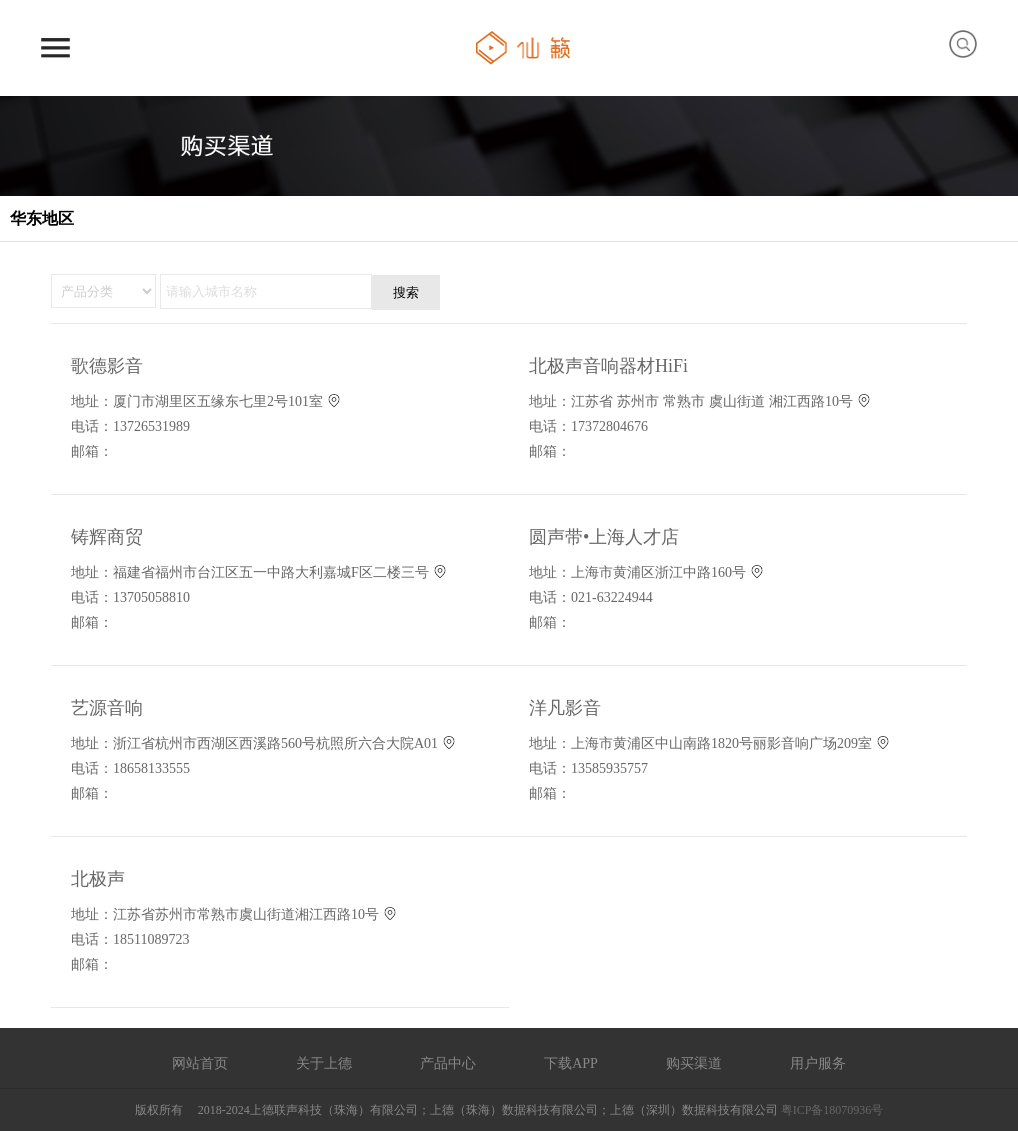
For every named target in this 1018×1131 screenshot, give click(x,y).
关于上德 (324, 1063)
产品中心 (448, 1063)
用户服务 (818, 1063)
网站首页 (200, 1063)
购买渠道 (694, 1063)
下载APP (571, 1063)
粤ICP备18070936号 (832, 1110)
